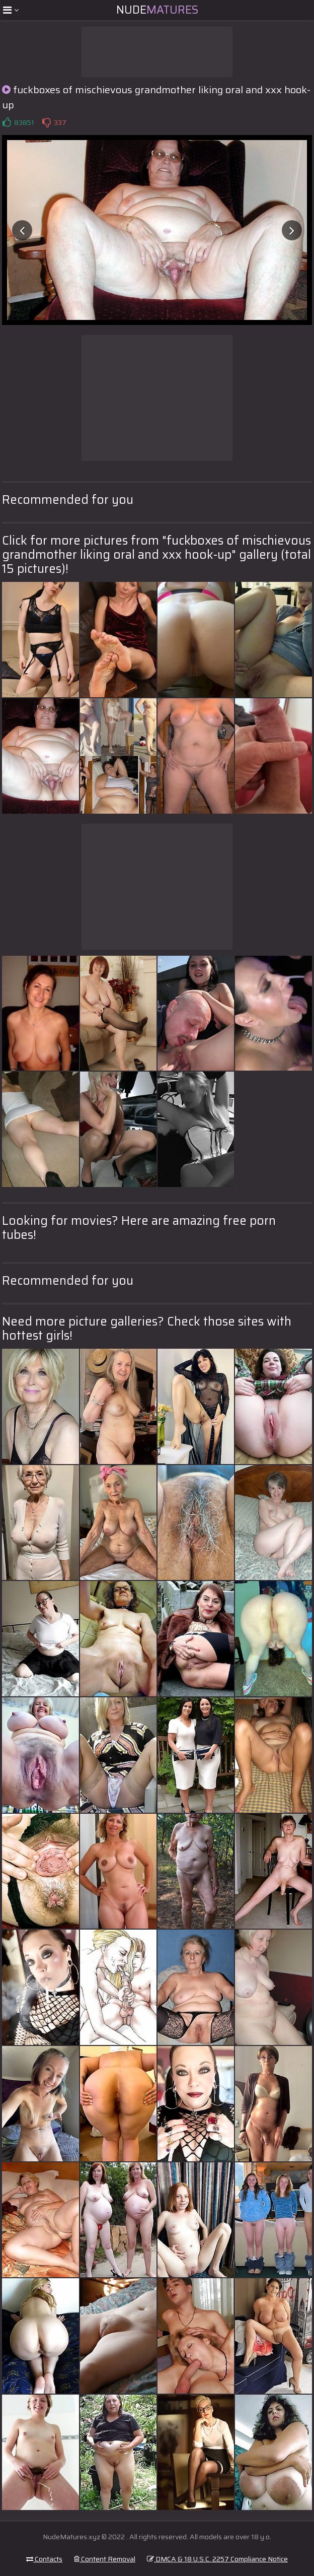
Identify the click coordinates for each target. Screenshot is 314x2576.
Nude (157, 10)
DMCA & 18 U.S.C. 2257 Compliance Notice (217, 2558)
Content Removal (104, 2558)
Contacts (44, 2558)
